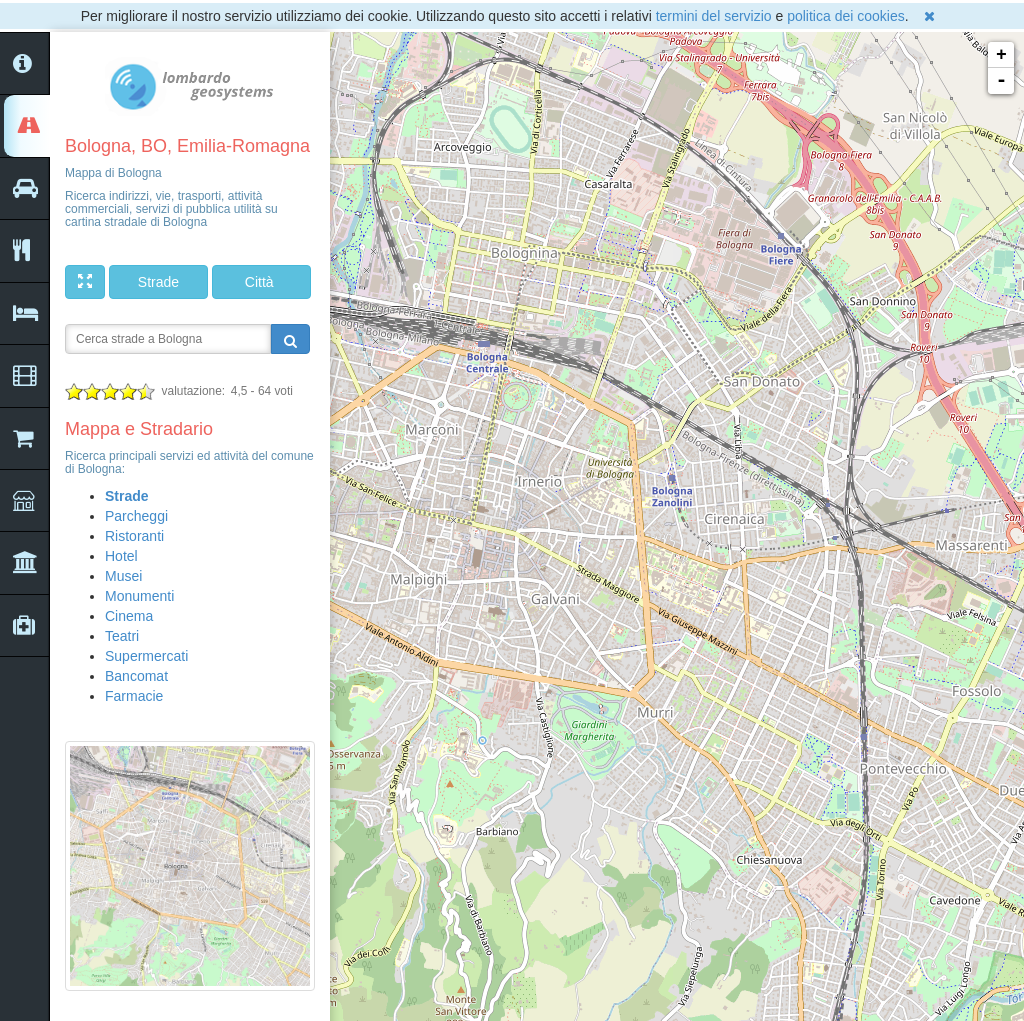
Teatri (122, 636)
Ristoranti (134, 536)
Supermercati (146, 656)
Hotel (121, 556)
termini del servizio (714, 16)
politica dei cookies (846, 16)
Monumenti (139, 596)
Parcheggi (136, 516)
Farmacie (134, 696)
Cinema (129, 616)
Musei (123, 576)
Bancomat (136, 676)
